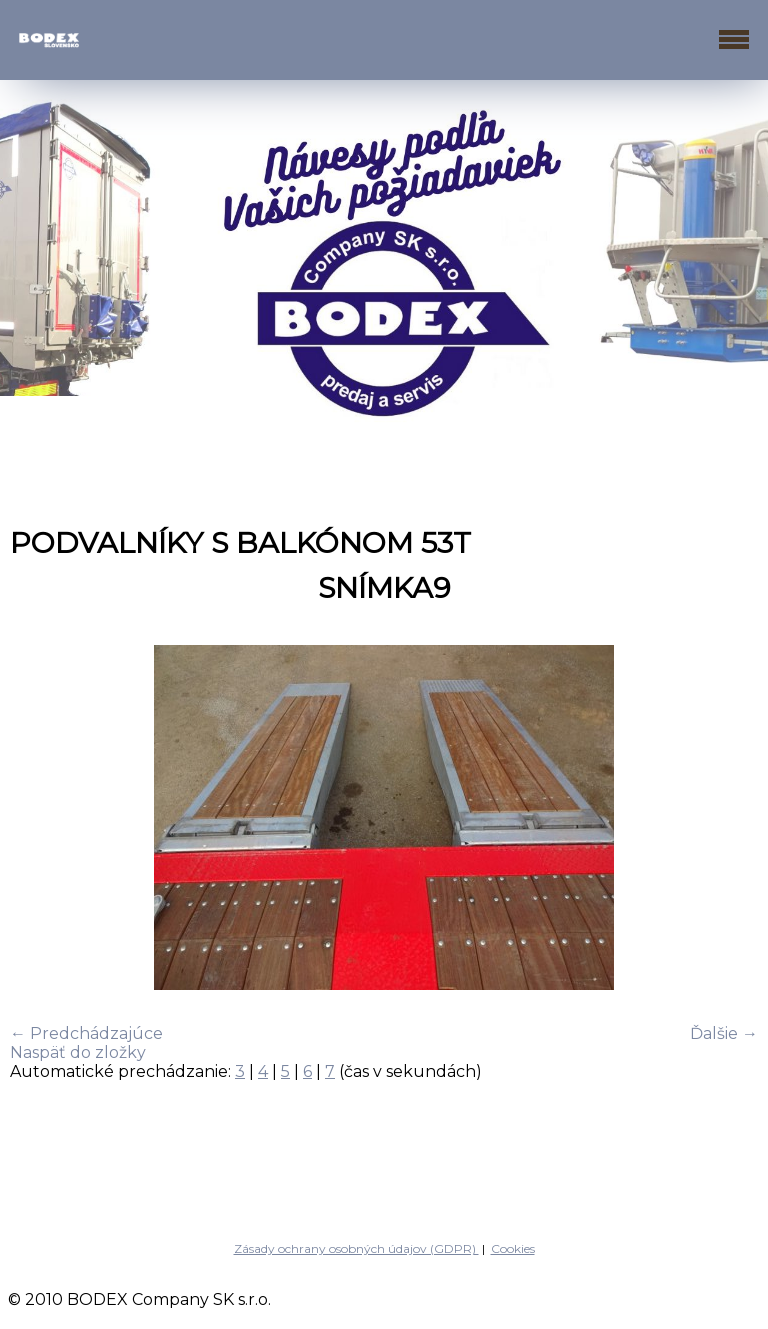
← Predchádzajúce (86, 1033)
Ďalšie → (724, 1033)
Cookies (513, 1248)
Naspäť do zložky (78, 1052)
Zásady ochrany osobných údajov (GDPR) (356, 1248)
